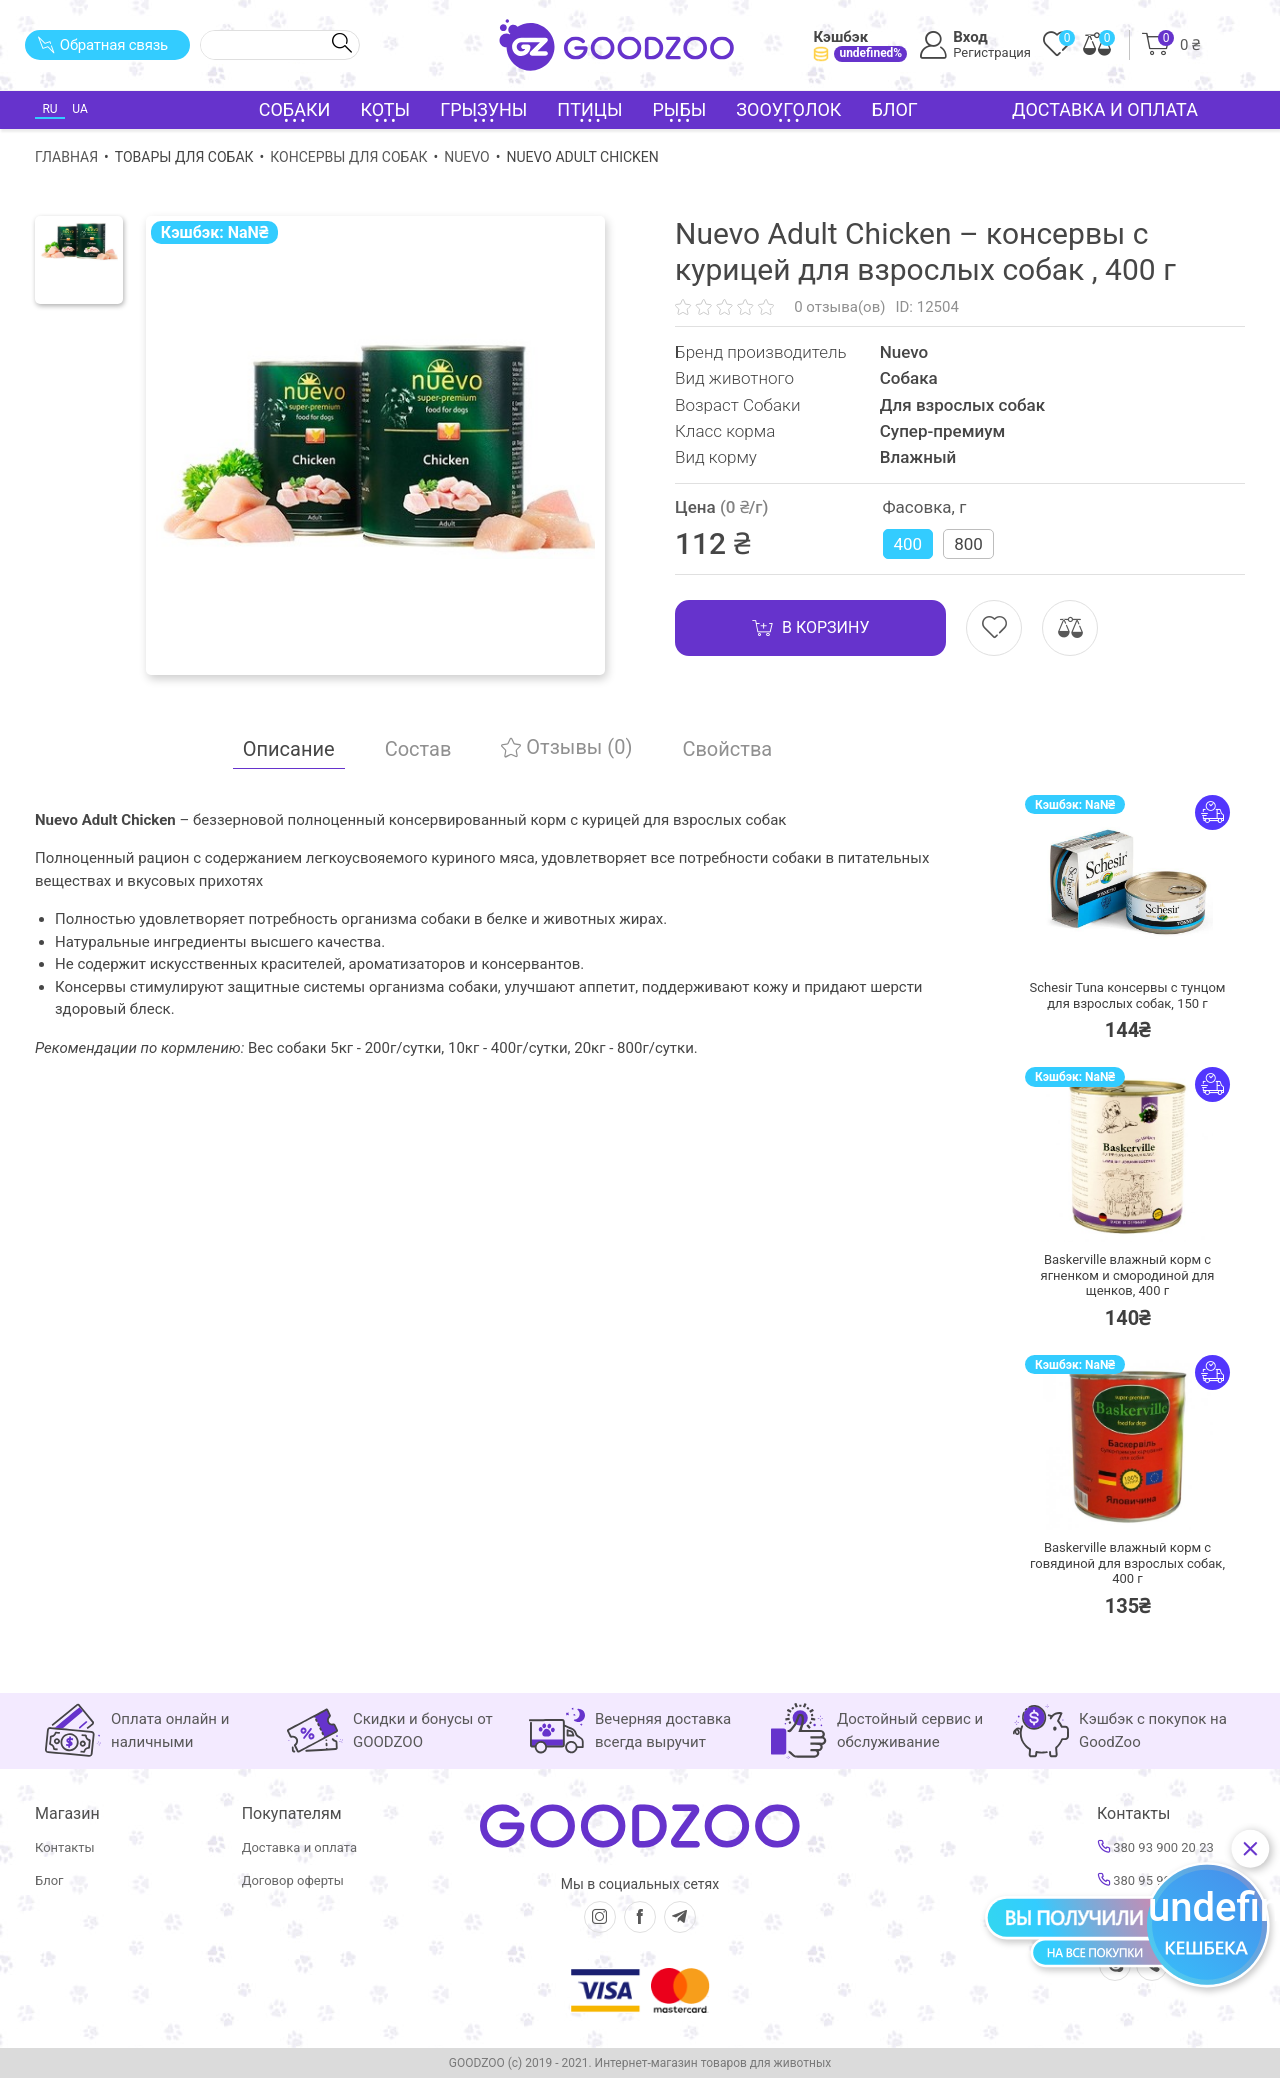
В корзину (810, 628)
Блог (894, 109)
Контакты (65, 1847)
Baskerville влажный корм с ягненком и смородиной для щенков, (1128, 1275)
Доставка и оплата (1105, 109)
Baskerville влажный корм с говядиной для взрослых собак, (1127, 1563)
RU (49, 109)
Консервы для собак (348, 157)
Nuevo (466, 157)
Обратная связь (102, 45)
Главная (66, 157)
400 (908, 544)
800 (968, 544)
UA (79, 109)
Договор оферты (293, 1880)
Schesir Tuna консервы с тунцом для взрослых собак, (1128, 995)
